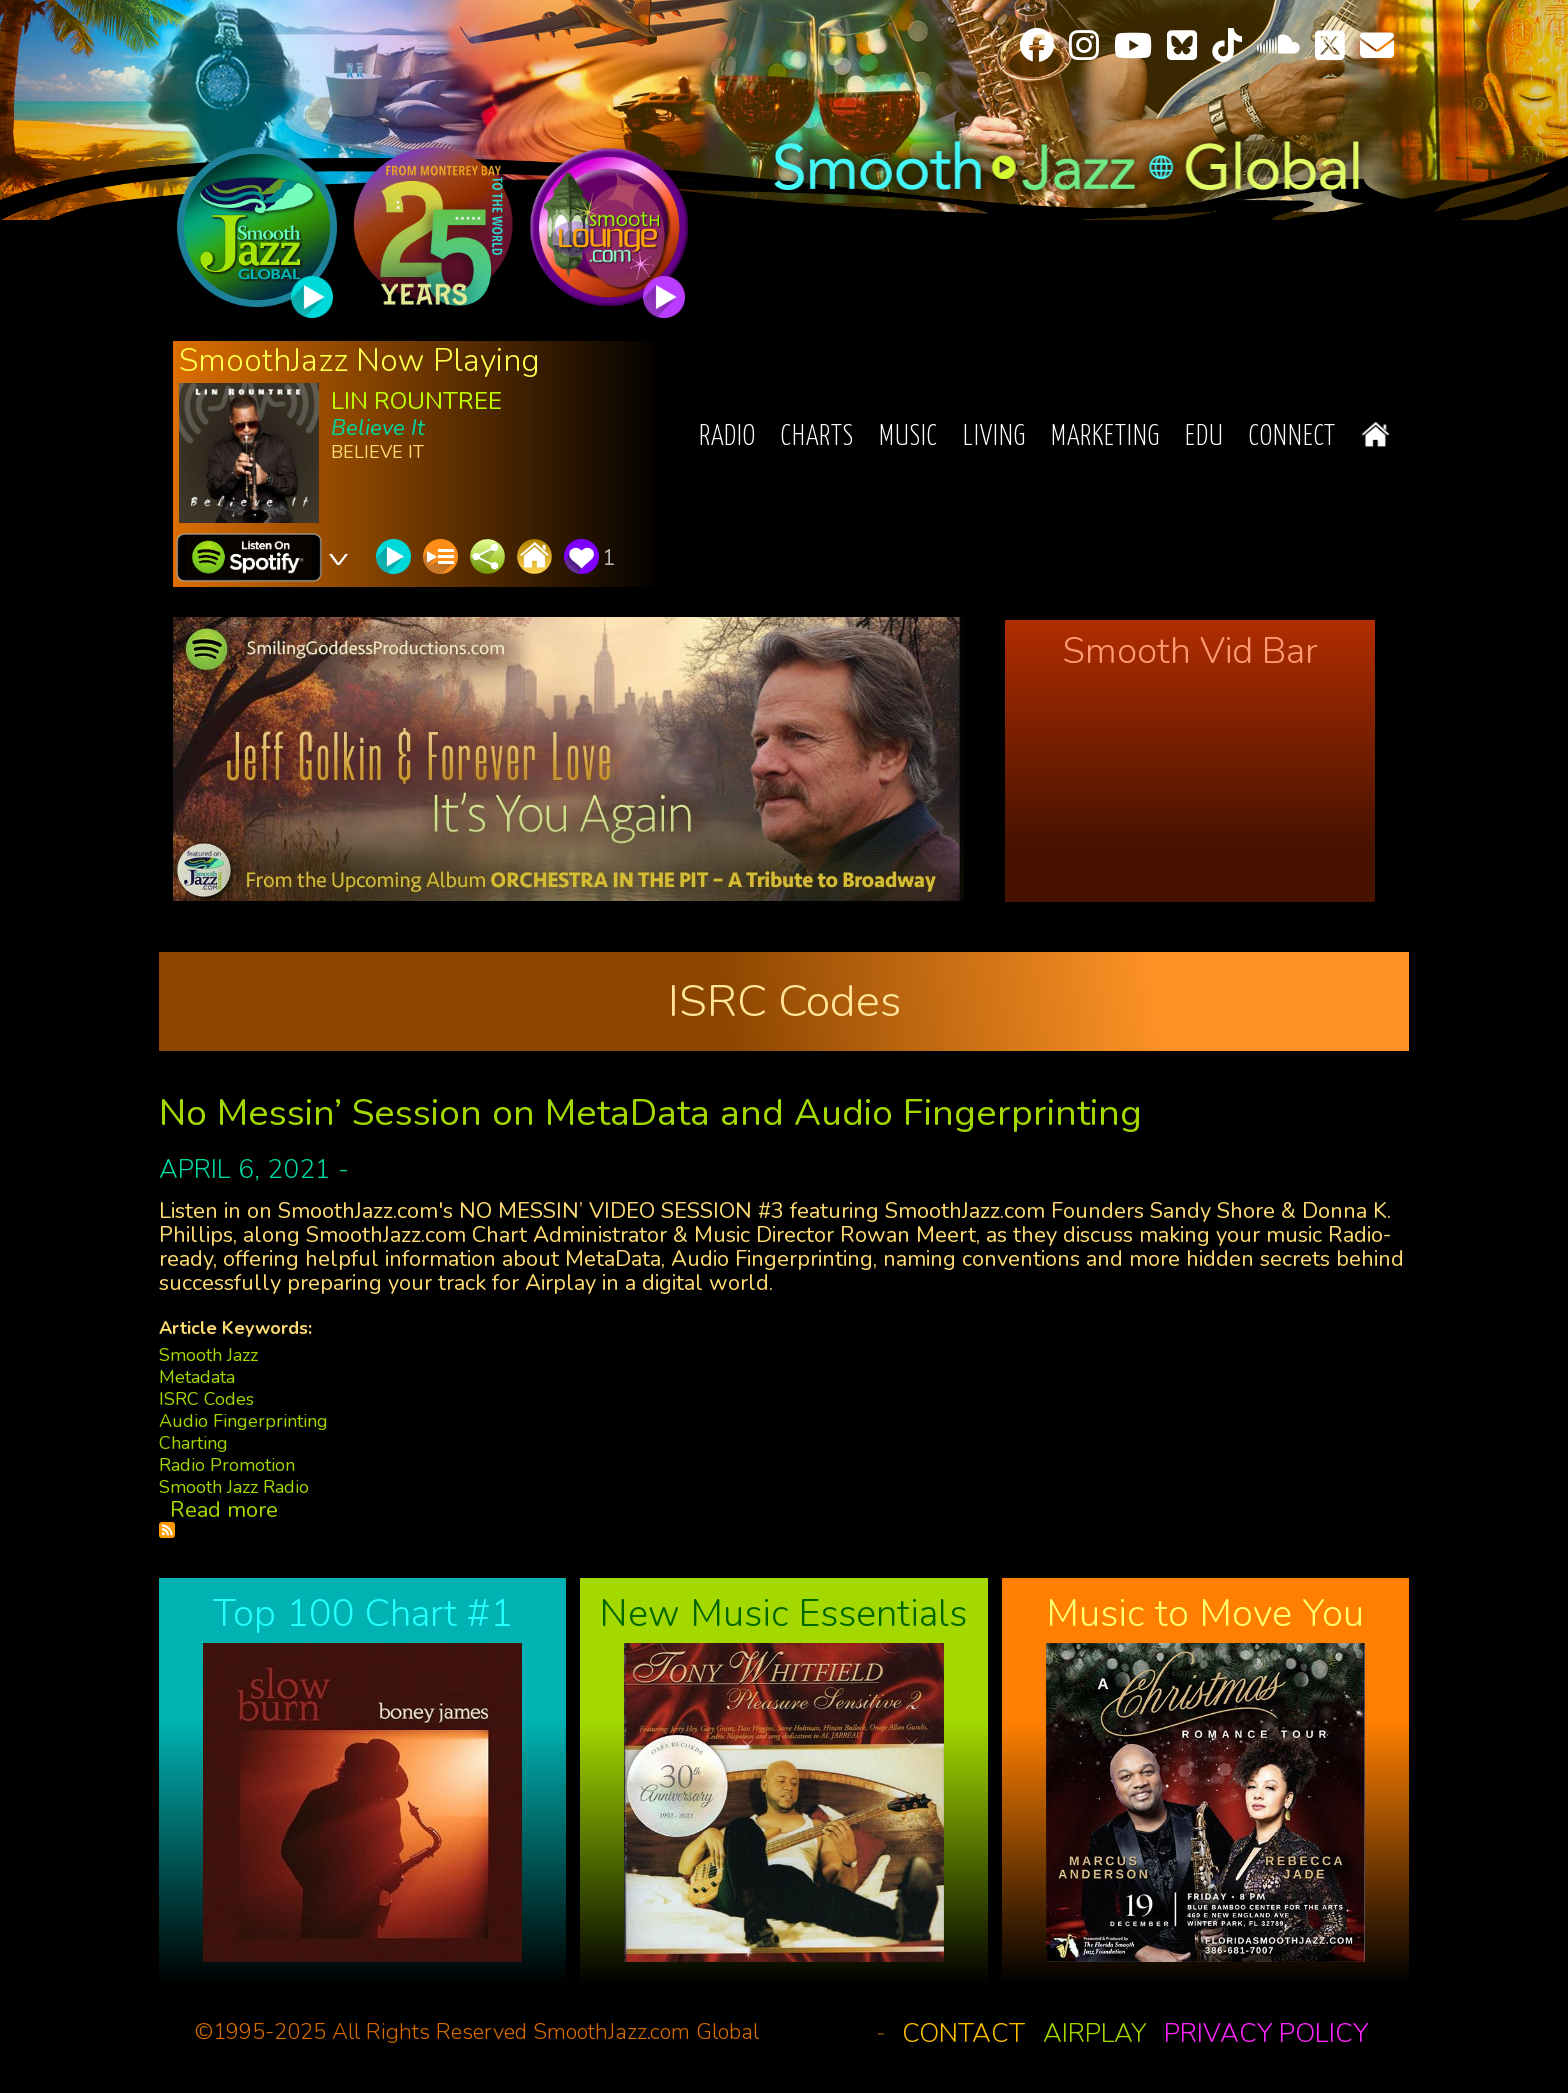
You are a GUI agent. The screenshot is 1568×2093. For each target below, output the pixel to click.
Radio (727, 437)
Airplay (1094, 2033)
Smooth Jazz (208, 1355)
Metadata (197, 1377)
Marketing (1105, 437)
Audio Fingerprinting (243, 1421)
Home (1375, 434)
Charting (193, 1443)
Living (994, 437)
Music (908, 437)
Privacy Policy (1266, 2033)
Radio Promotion (227, 1465)
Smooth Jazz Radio (234, 1487)
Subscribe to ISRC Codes (167, 1530)
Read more (224, 1510)
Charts (817, 437)
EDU (1204, 437)
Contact (963, 2033)
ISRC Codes (206, 1399)
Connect (1292, 437)
